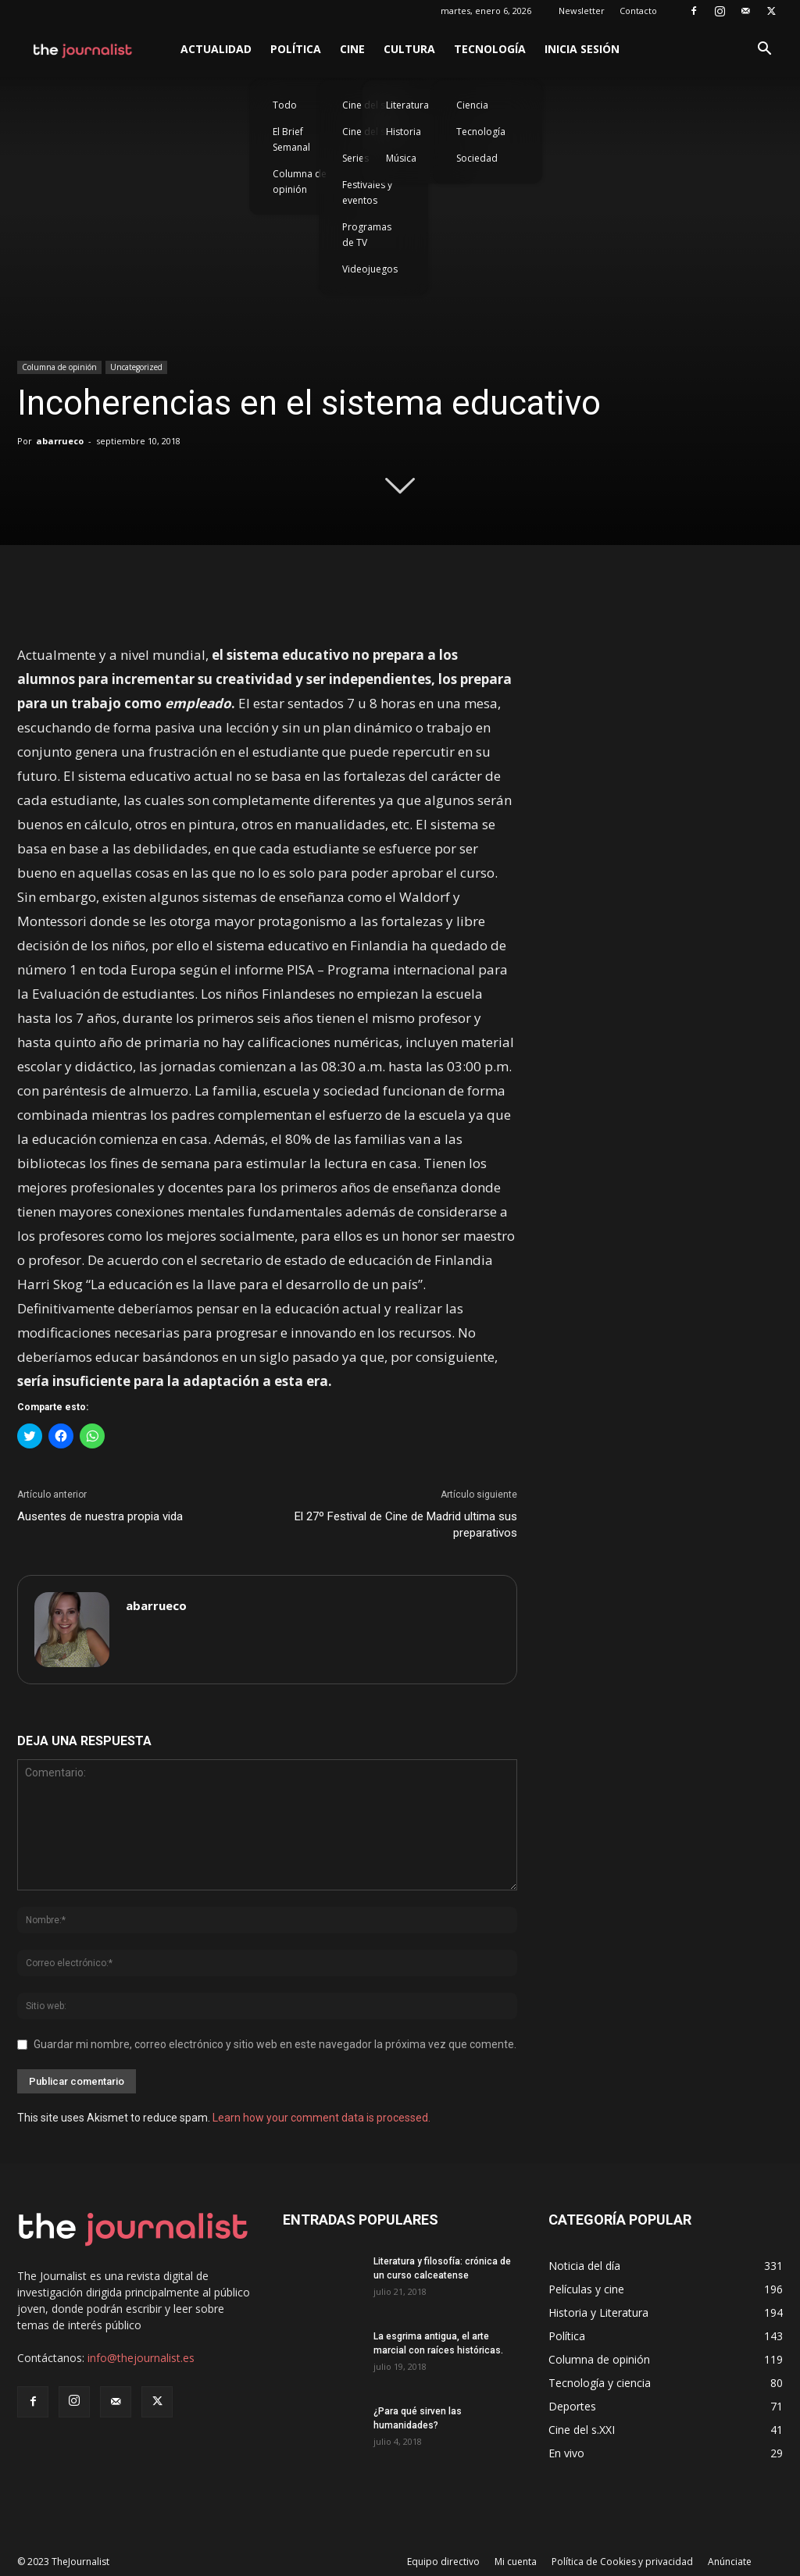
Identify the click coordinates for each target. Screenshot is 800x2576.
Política (295, 48)
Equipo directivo (443, 2561)
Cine (352, 48)
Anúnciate (730, 2561)
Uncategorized (136, 367)
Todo (285, 105)
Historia (403, 131)
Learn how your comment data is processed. (321, 2117)
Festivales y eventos (367, 192)
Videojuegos (370, 269)
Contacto (638, 10)
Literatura (407, 105)
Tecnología (490, 48)
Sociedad (477, 158)
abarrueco (60, 441)
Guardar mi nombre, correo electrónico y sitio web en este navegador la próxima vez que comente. (275, 2044)
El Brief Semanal (291, 139)
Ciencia (472, 105)
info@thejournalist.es (141, 2357)
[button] (764, 50)
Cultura (409, 48)
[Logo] (83, 49)
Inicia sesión (582, 48)
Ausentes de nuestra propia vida (100, 1516)
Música (401, 158)
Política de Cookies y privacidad (622, 2561)
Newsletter (582, 10)
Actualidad (216, 48)
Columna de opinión (300, 181)
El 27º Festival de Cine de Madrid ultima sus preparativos (406, 1524)
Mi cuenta (516, 2561)
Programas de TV (366, 234)
